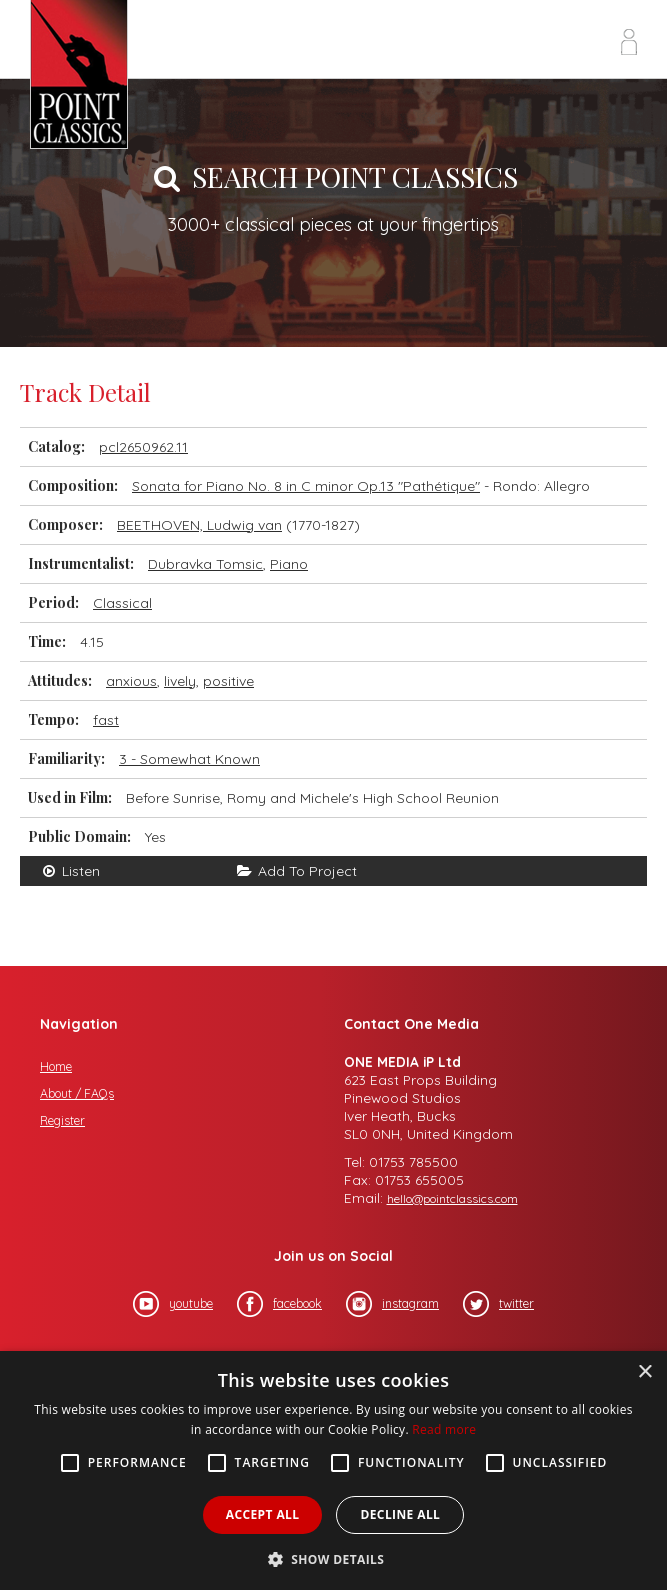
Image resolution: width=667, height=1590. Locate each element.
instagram (392, 1304)
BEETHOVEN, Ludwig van (199, 525)
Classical (122, 603)
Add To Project (296, 871)
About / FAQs (77, 1093)
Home (56, 1066)
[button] (334, 1557)
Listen (70, 871)
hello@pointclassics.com (452, 1198)
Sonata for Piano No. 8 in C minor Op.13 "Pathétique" (306, 486)
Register (62, 1120)
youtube (173, 1304)
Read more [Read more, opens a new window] (444, 1429)
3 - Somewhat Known (189, 759)
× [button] (644, 1372)
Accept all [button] (263, 1514)
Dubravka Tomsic (205, 564)
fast (106, 720)
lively (180, 681)
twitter (498, 1304)
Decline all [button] (400, 1514)
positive (228, 681)
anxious (131, 681)
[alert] (333, 1470)
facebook (279, 1304)
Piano (289, 564)
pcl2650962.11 (143, 447)
